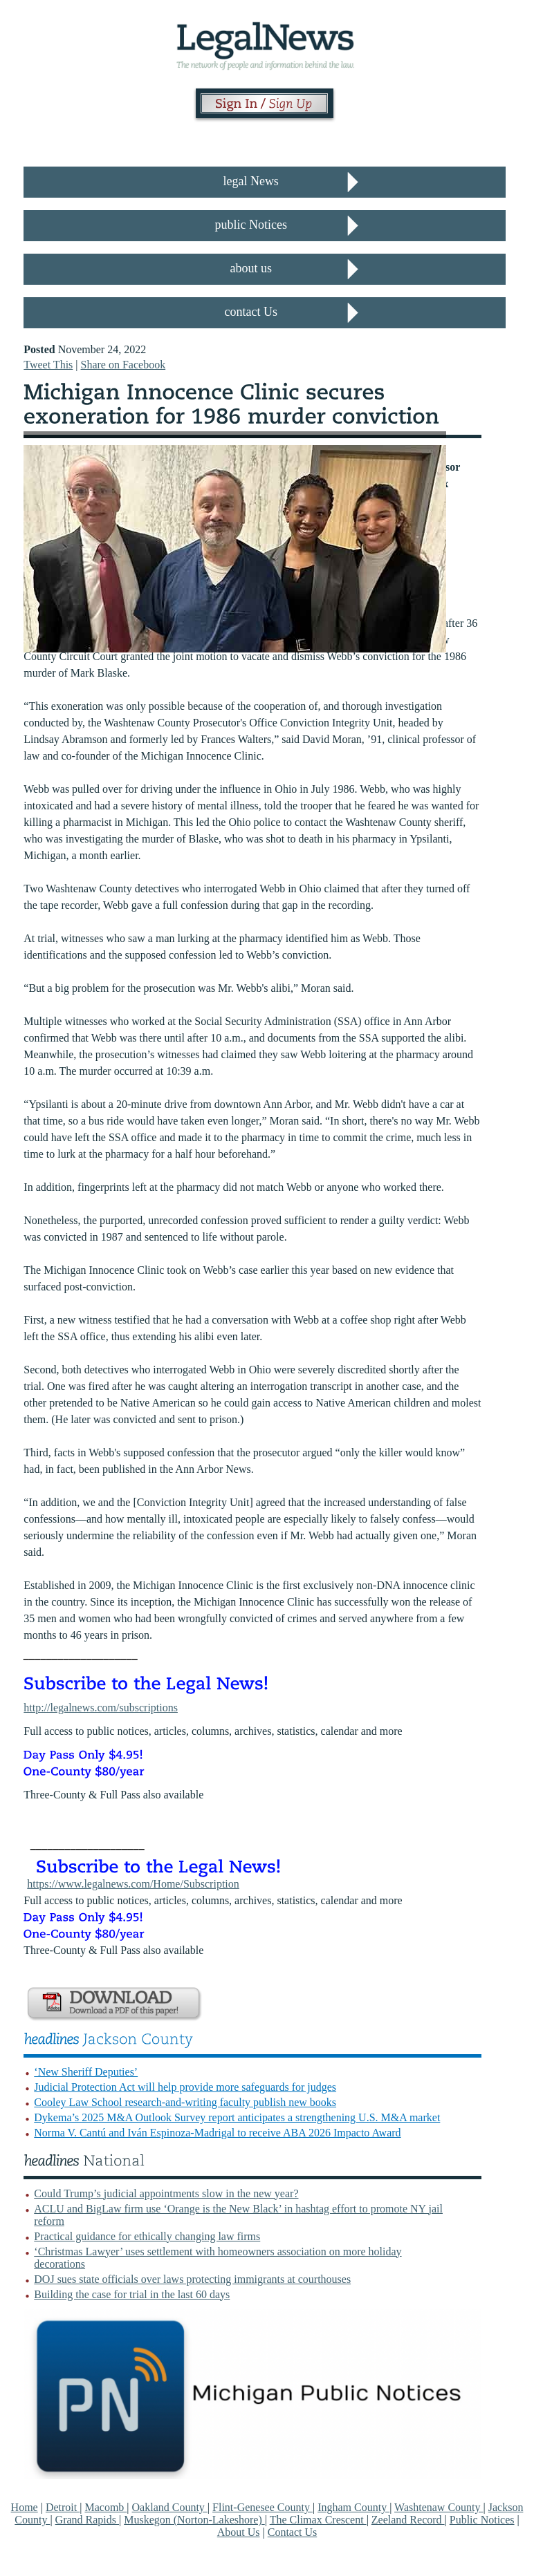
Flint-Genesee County (262, 2507)
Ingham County (353, 2507)
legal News (250, 181)
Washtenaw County (438, 2507)
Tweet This (48, 364)
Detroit (63, 2507)
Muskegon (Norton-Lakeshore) (194, 2520)
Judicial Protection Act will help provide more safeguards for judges (185, 2087)
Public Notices (482, 2520)
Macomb (105, 2507)
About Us (238, 2532)
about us (251, 268)
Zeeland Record (408, 2520)
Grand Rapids (87, 2520)
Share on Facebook (123, 364)
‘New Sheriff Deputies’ (86, 2072)
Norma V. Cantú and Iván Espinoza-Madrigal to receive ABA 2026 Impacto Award (217, 2132)
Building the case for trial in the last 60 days (132, 2294)
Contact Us (292, 2532)
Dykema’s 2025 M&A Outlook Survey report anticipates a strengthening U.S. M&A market (237, 2117)
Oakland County (170, 2507)
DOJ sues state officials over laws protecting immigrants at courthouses (192, 2279)
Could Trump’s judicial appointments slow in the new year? (166, 2193)
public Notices (250, 225)
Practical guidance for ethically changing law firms (147, 2236)
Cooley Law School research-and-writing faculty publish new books (185, 2102)
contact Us (250, 312)
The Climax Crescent (318, 2520)
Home (24, 2507)
